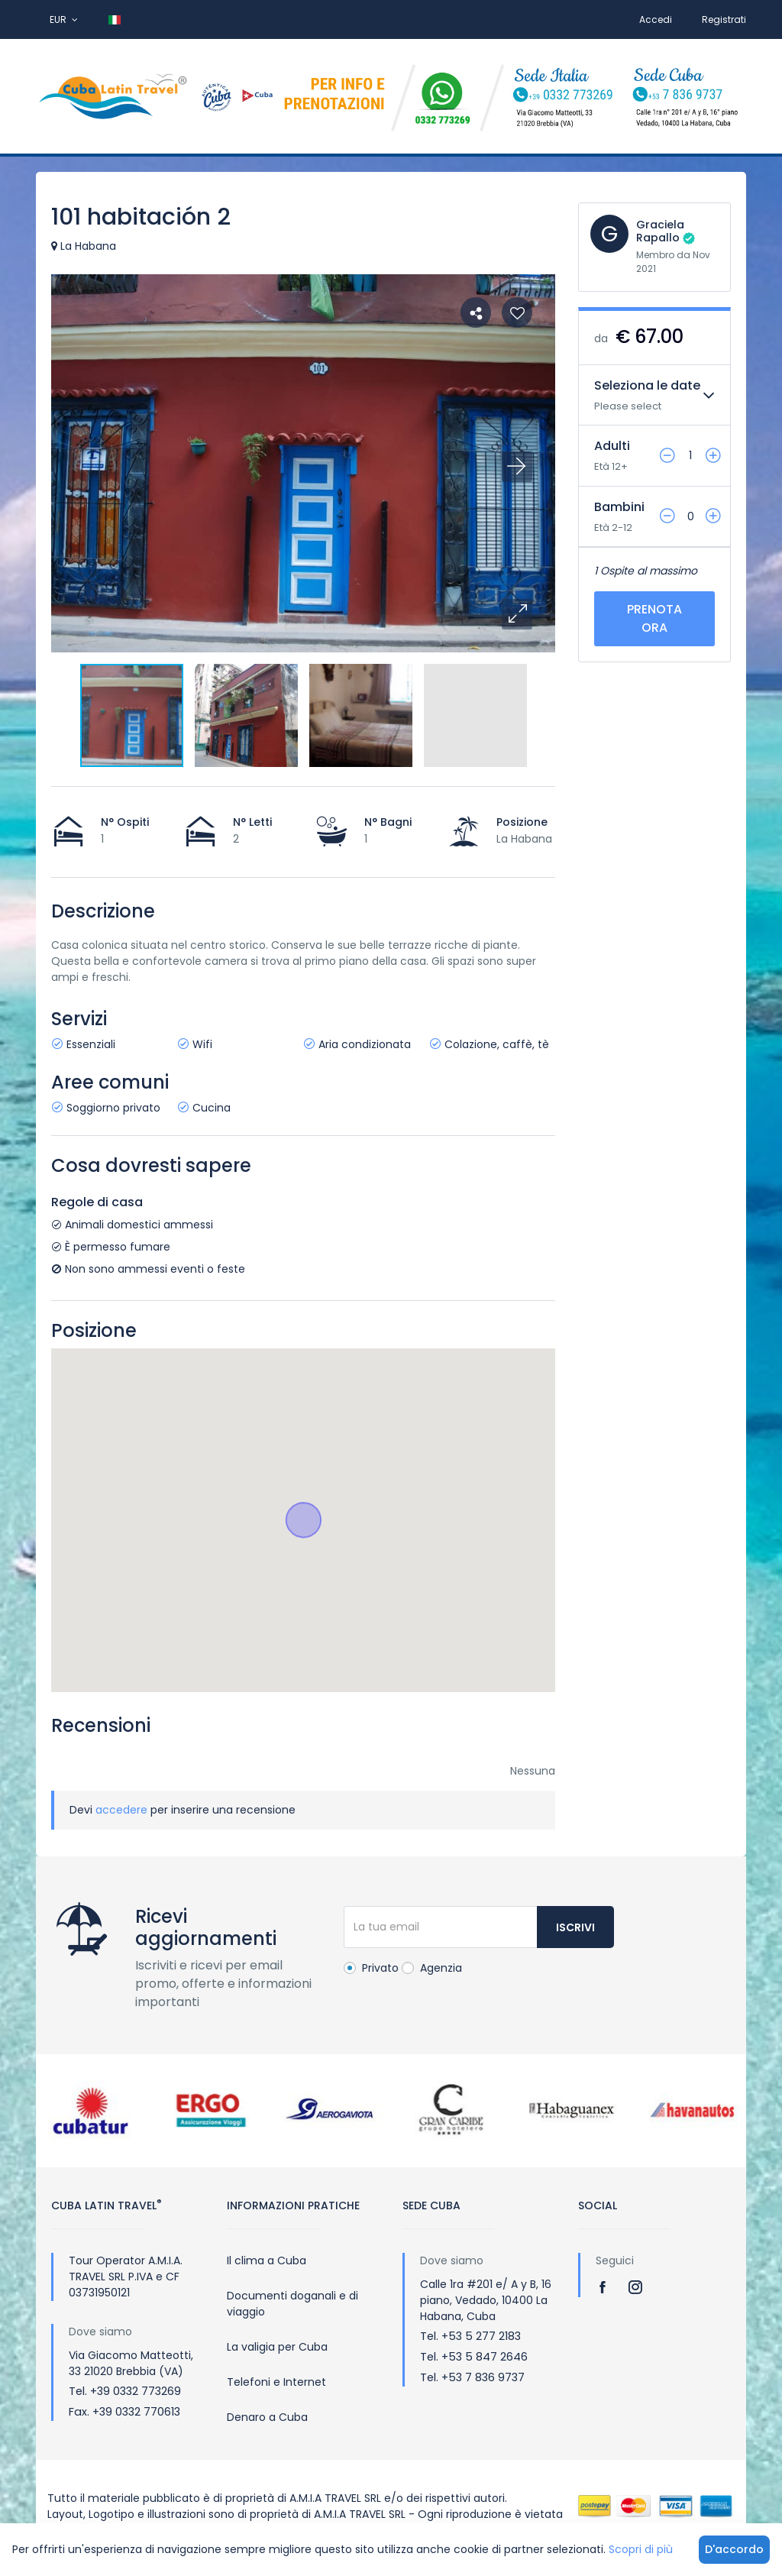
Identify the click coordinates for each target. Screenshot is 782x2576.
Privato (371, 1968)
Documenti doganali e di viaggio (292, 2303)
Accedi (655, 19)
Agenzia (432, 1968)
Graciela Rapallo (660, 231)
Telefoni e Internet (276, 2382)
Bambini (619, 507)
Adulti (612, 446)
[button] (517, 614)
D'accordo (734, 2549)
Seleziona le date (647, 385)
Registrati (724, 19)
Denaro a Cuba (267, 2417)
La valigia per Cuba (277, 2346)
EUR (64, 19)
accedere (121, 1809)
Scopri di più (641, 2549)
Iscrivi (575, 1927)
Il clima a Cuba (266, 2260)
